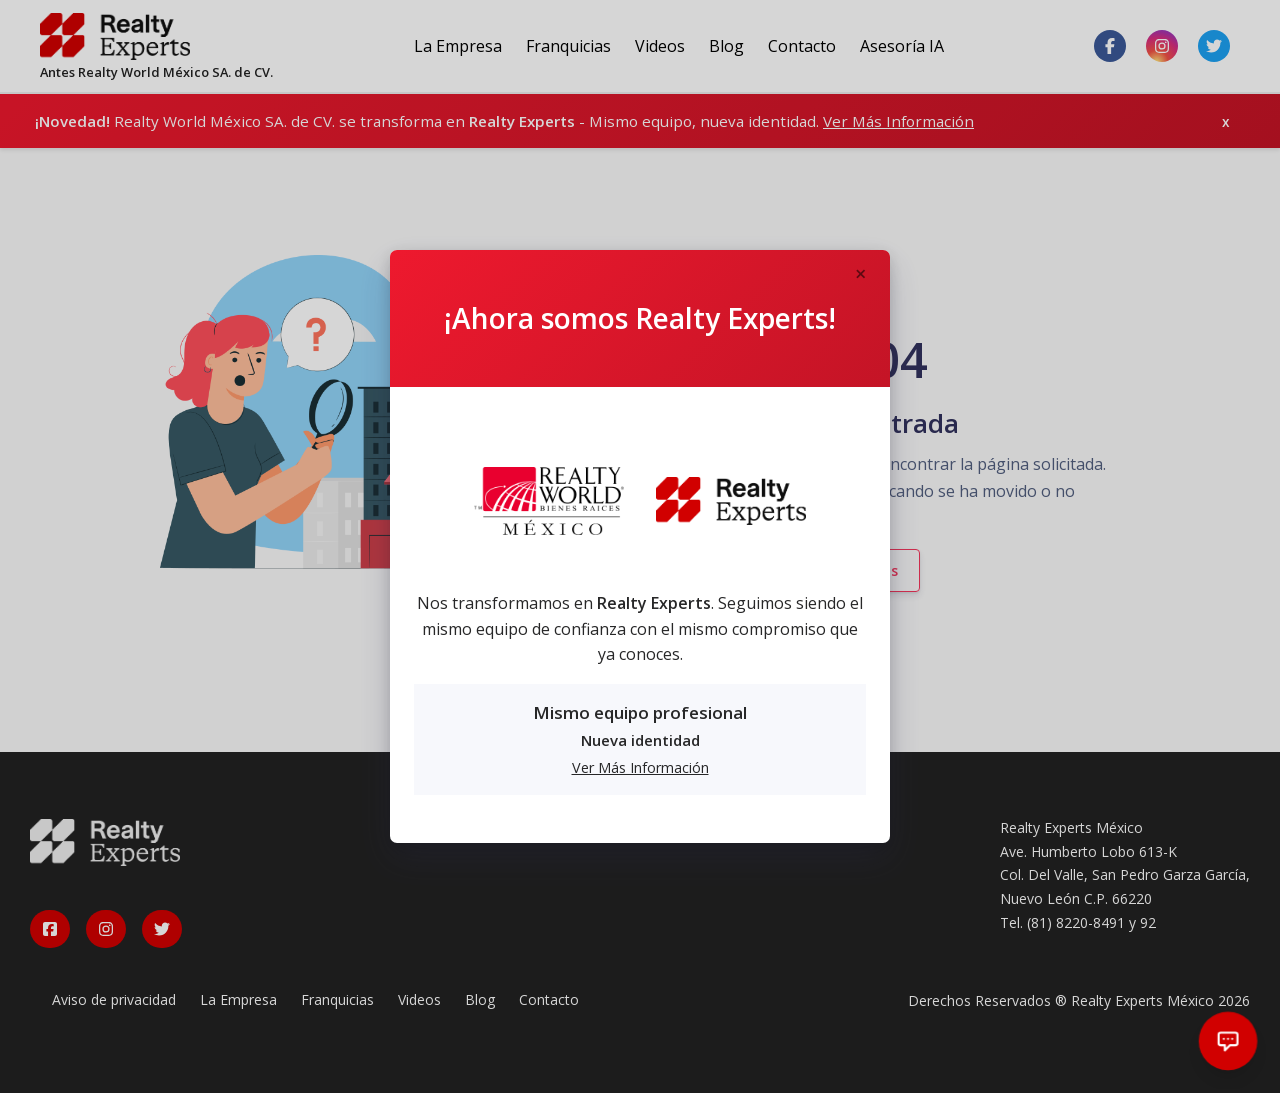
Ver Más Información (640, 767)
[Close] (860, 275)
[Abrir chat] (1228, 1041)
